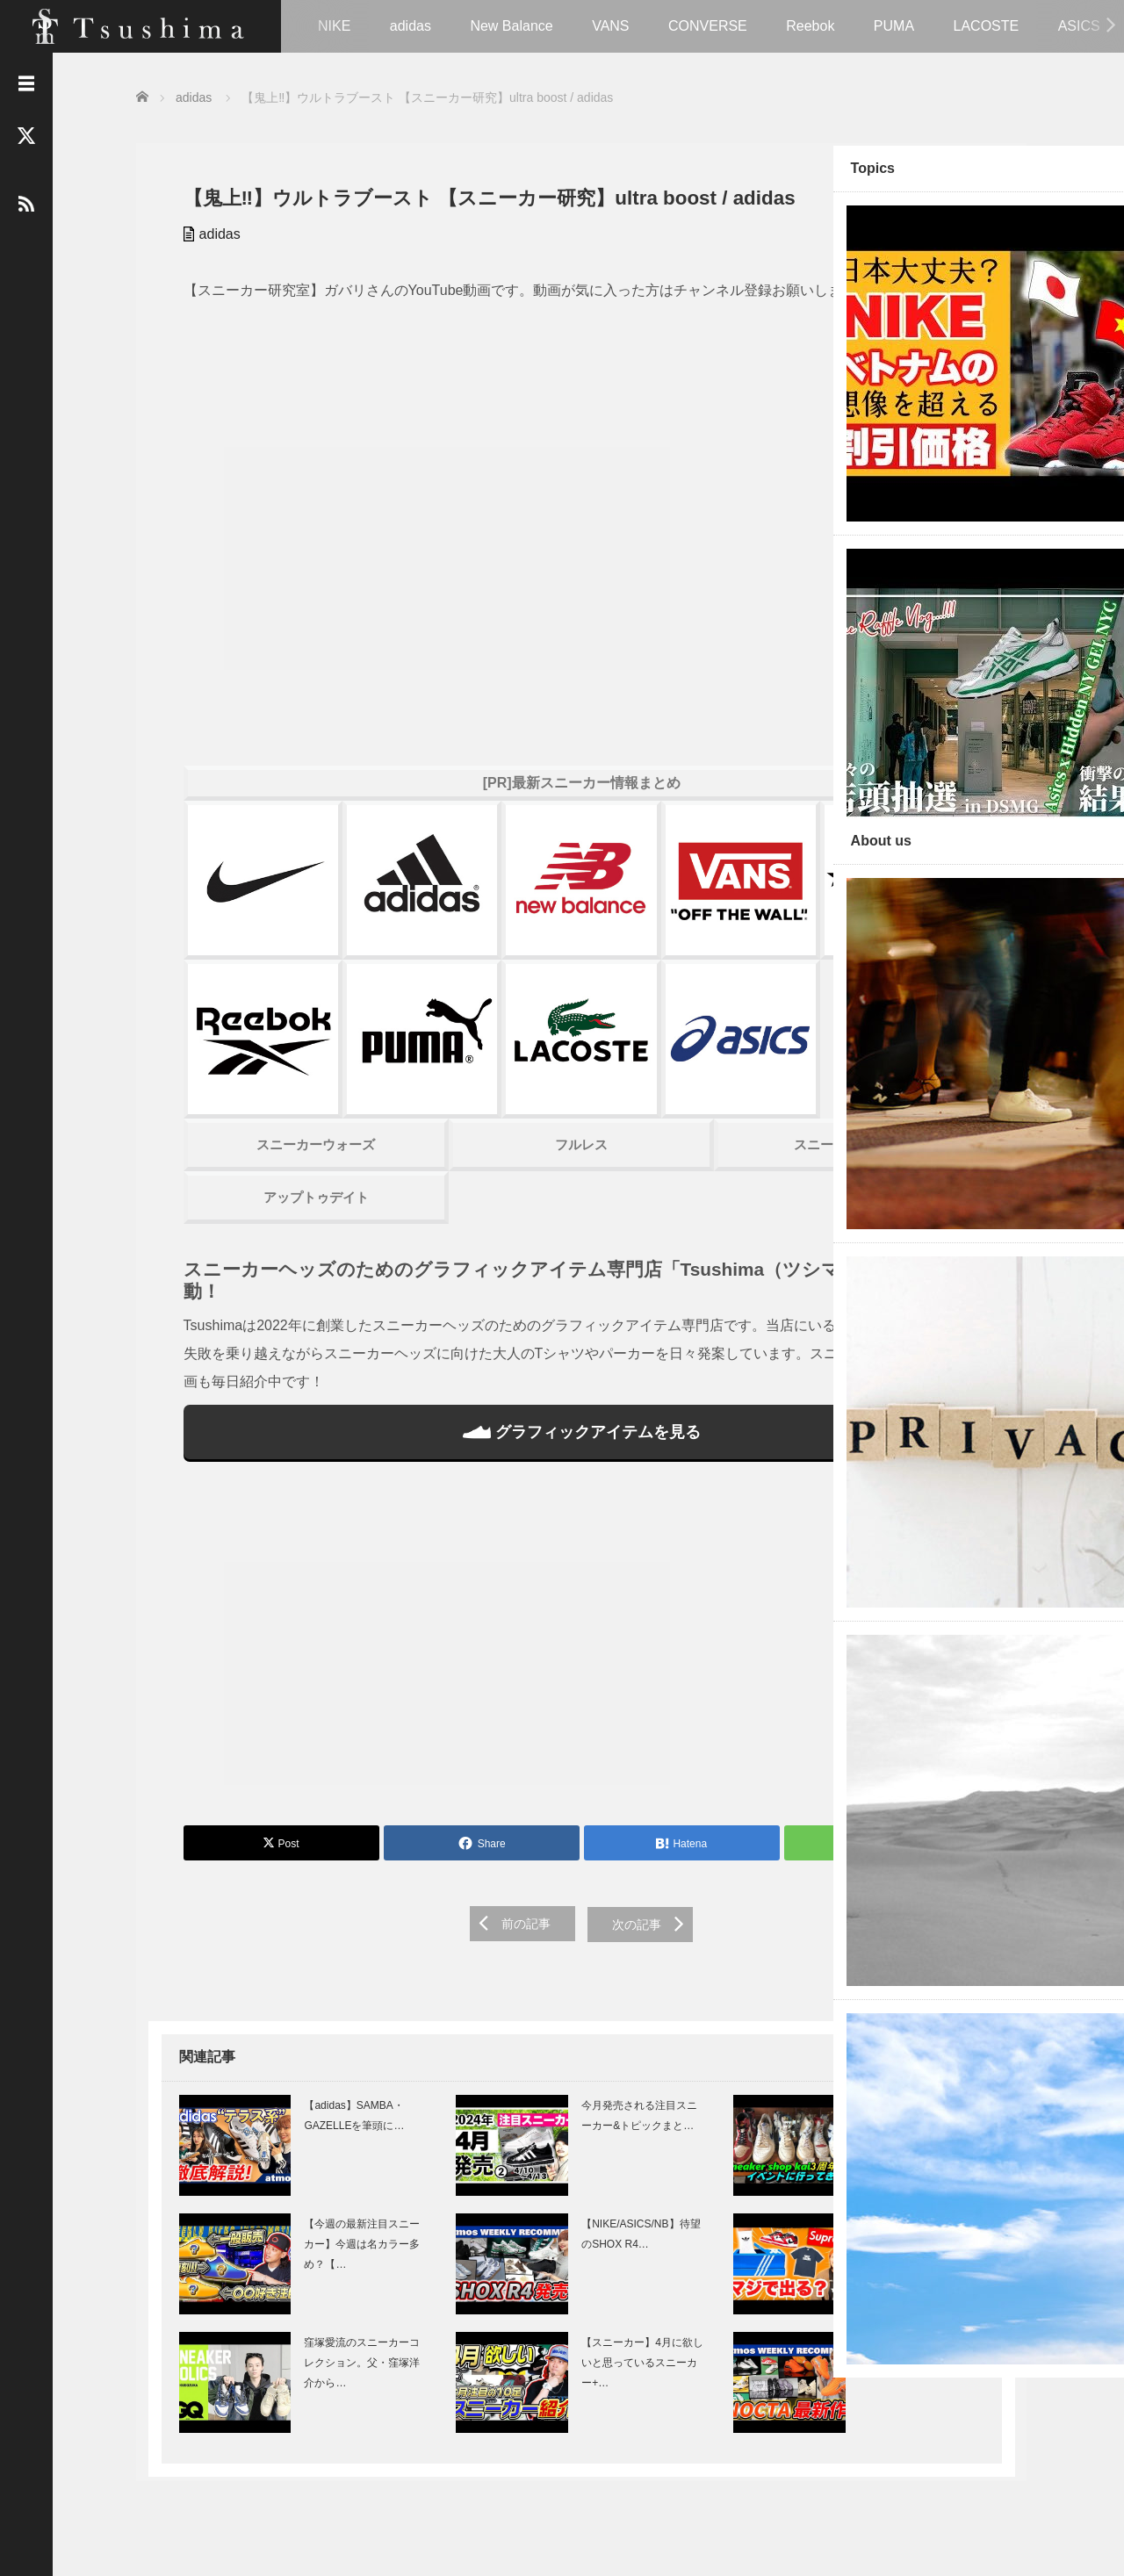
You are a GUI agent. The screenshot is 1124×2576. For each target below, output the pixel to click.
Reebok (810, 25)
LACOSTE (987, 25)
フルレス (474, 1120)
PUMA (894, 25)
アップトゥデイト (272, 1173)
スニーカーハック (675, 1120)
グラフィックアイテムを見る (474, 1408)
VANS (610, 25)
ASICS (1079, 25)
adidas (410, 25)
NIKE (334, 25)
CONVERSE (707, 25)
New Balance (511, 25)
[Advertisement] (474, 1626)
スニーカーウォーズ (272, 1120)
